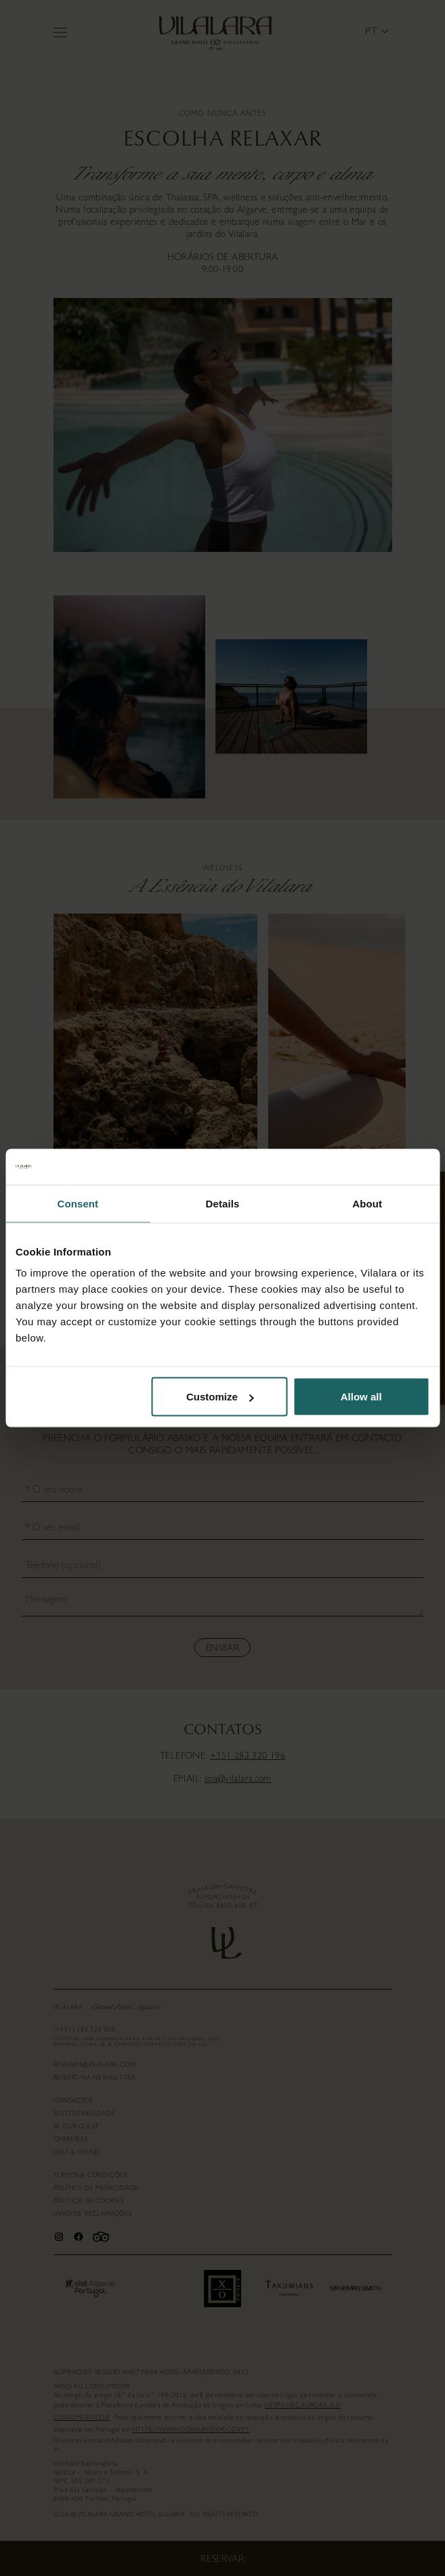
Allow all (361, 1396)
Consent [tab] (77, 1203)
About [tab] (367, 1203)
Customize (220, 1396)
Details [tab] (223, 1203)
